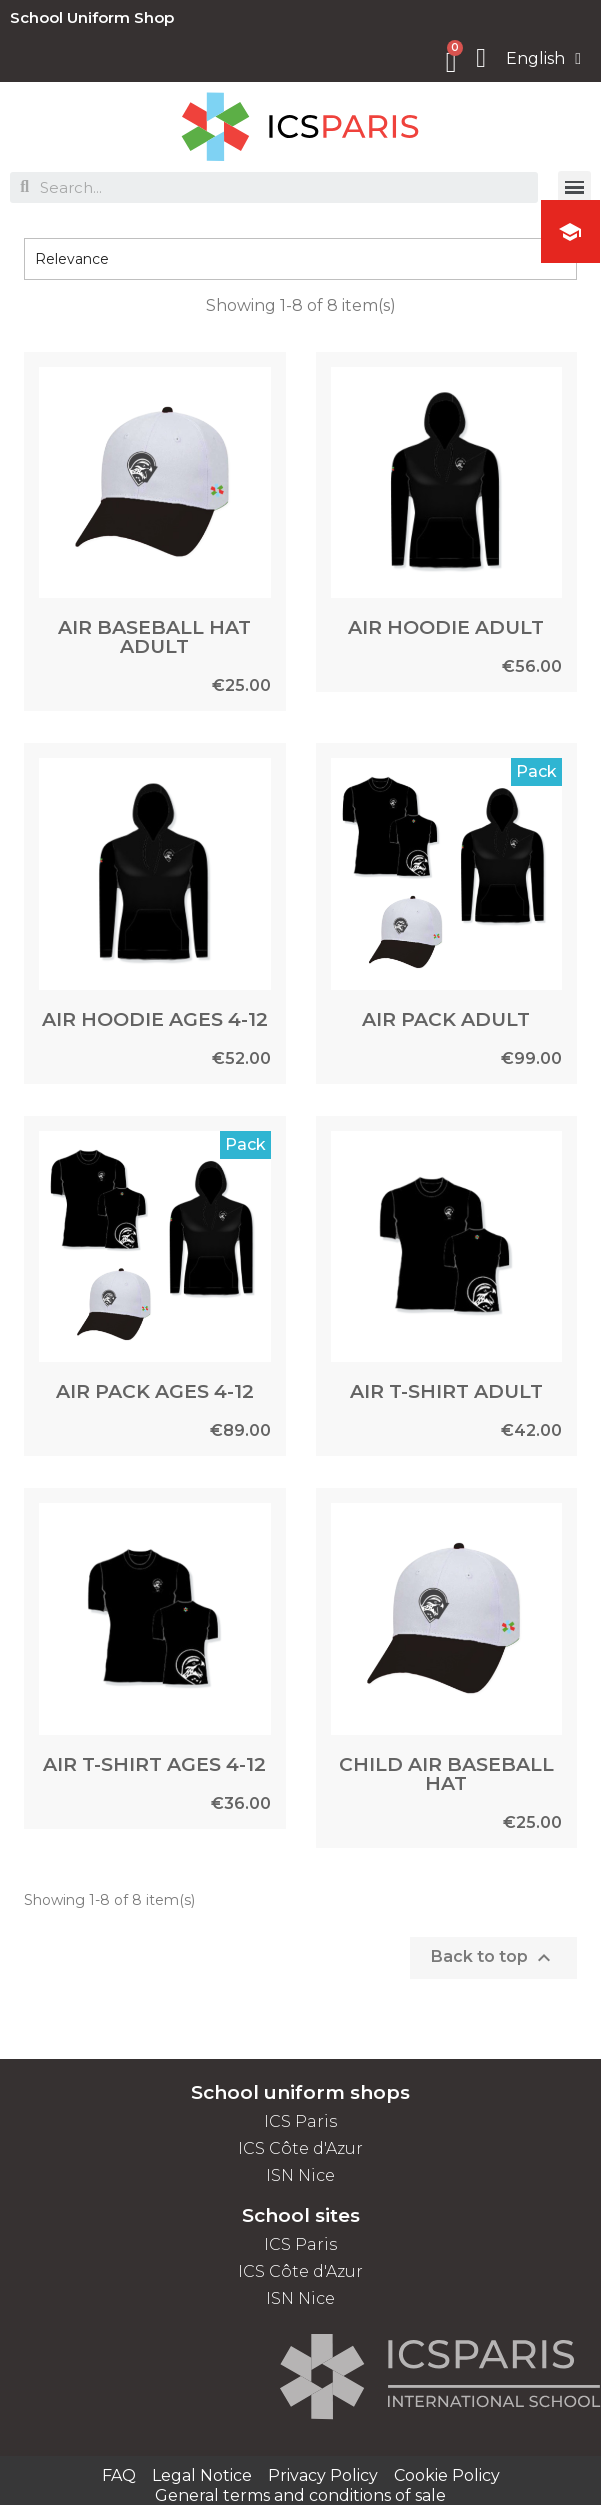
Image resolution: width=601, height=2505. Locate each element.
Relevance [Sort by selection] (300, 259)
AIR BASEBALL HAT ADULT (154, 637)
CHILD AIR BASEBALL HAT (446, 1774)
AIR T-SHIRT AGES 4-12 (154, 1764)
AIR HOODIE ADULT (446, 627)
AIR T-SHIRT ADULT (446, 1391)
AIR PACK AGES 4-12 (155, 1391)
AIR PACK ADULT (446, 1019)
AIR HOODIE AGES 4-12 (155, 1019)
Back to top (493, 1958)
